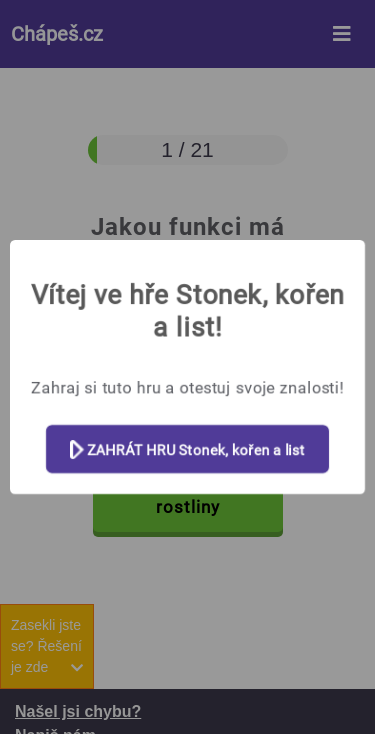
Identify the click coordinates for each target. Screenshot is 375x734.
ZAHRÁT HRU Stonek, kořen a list (187, 450)
